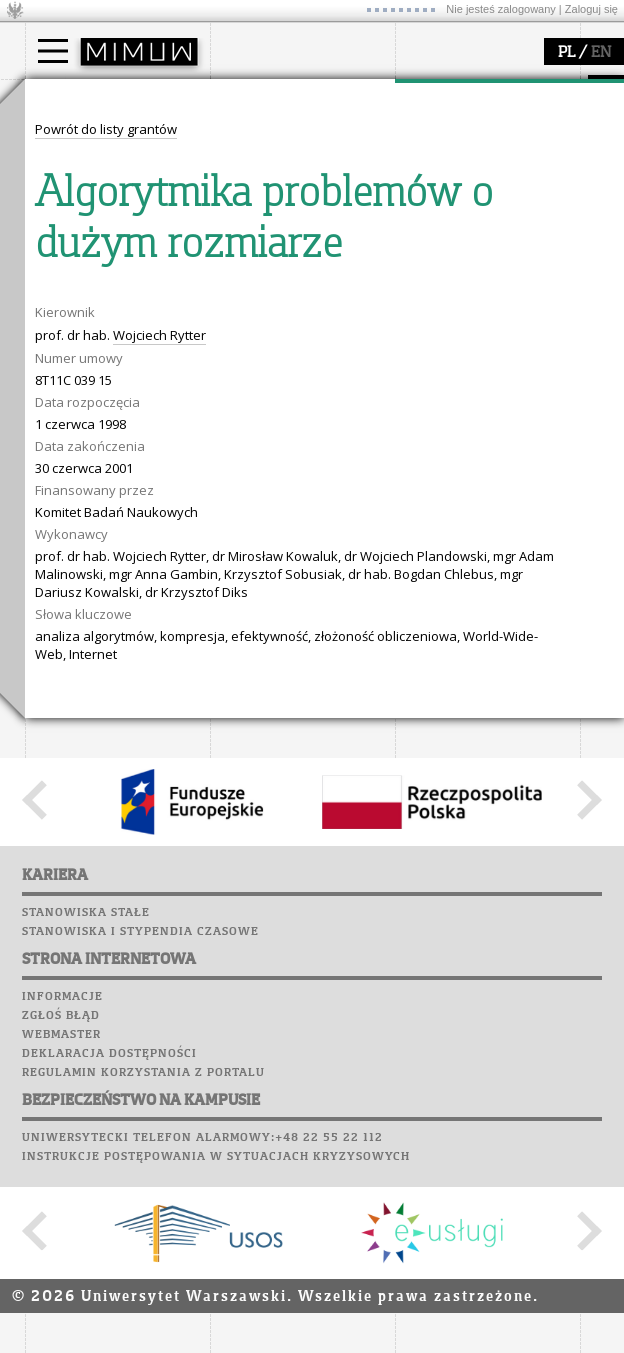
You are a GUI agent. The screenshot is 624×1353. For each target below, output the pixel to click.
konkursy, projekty (106, 413)
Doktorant (80, 174)
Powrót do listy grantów (106, 499)
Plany (300, 294)
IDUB (434, 246)
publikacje (451, 174)
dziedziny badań (471, 138)
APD (333, 275)
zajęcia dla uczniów (108, 323)
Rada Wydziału (280, 174)
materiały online (99, 341)
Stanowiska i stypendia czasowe (140, 1302)
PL (566, 53)
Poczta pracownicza (287, 351)
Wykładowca (88, 192)
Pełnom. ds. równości (113, 246)
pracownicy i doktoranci (306, 210)
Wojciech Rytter (159, 705)
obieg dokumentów (478, 228)
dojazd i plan (274, 138)
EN (601, 53)
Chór (319, 370)
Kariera (248, 408)
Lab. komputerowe (279, 313)
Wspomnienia (260, 389)
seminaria (450, 156)
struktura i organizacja (303, 156)
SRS (297, 275)
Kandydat (79, 138)
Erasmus (76, 210)
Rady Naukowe (281, 192)
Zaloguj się (591, 9)
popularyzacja (102, 283)
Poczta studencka (278, 332)
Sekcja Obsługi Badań (486, 210)
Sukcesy (241, 427)
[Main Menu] (53, 51)
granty (439, 192)
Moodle (239, 294)
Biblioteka (251, 370)
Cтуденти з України (112, 228)
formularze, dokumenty (306, 228)
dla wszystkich (94, 395)
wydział (257, 98)
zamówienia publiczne (303, 246)
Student (74, 156)
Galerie (346, 389)
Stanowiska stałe (86, 1283)
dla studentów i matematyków (96, 368)
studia (64, 98)
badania (442, 98)
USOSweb (243, 275)
